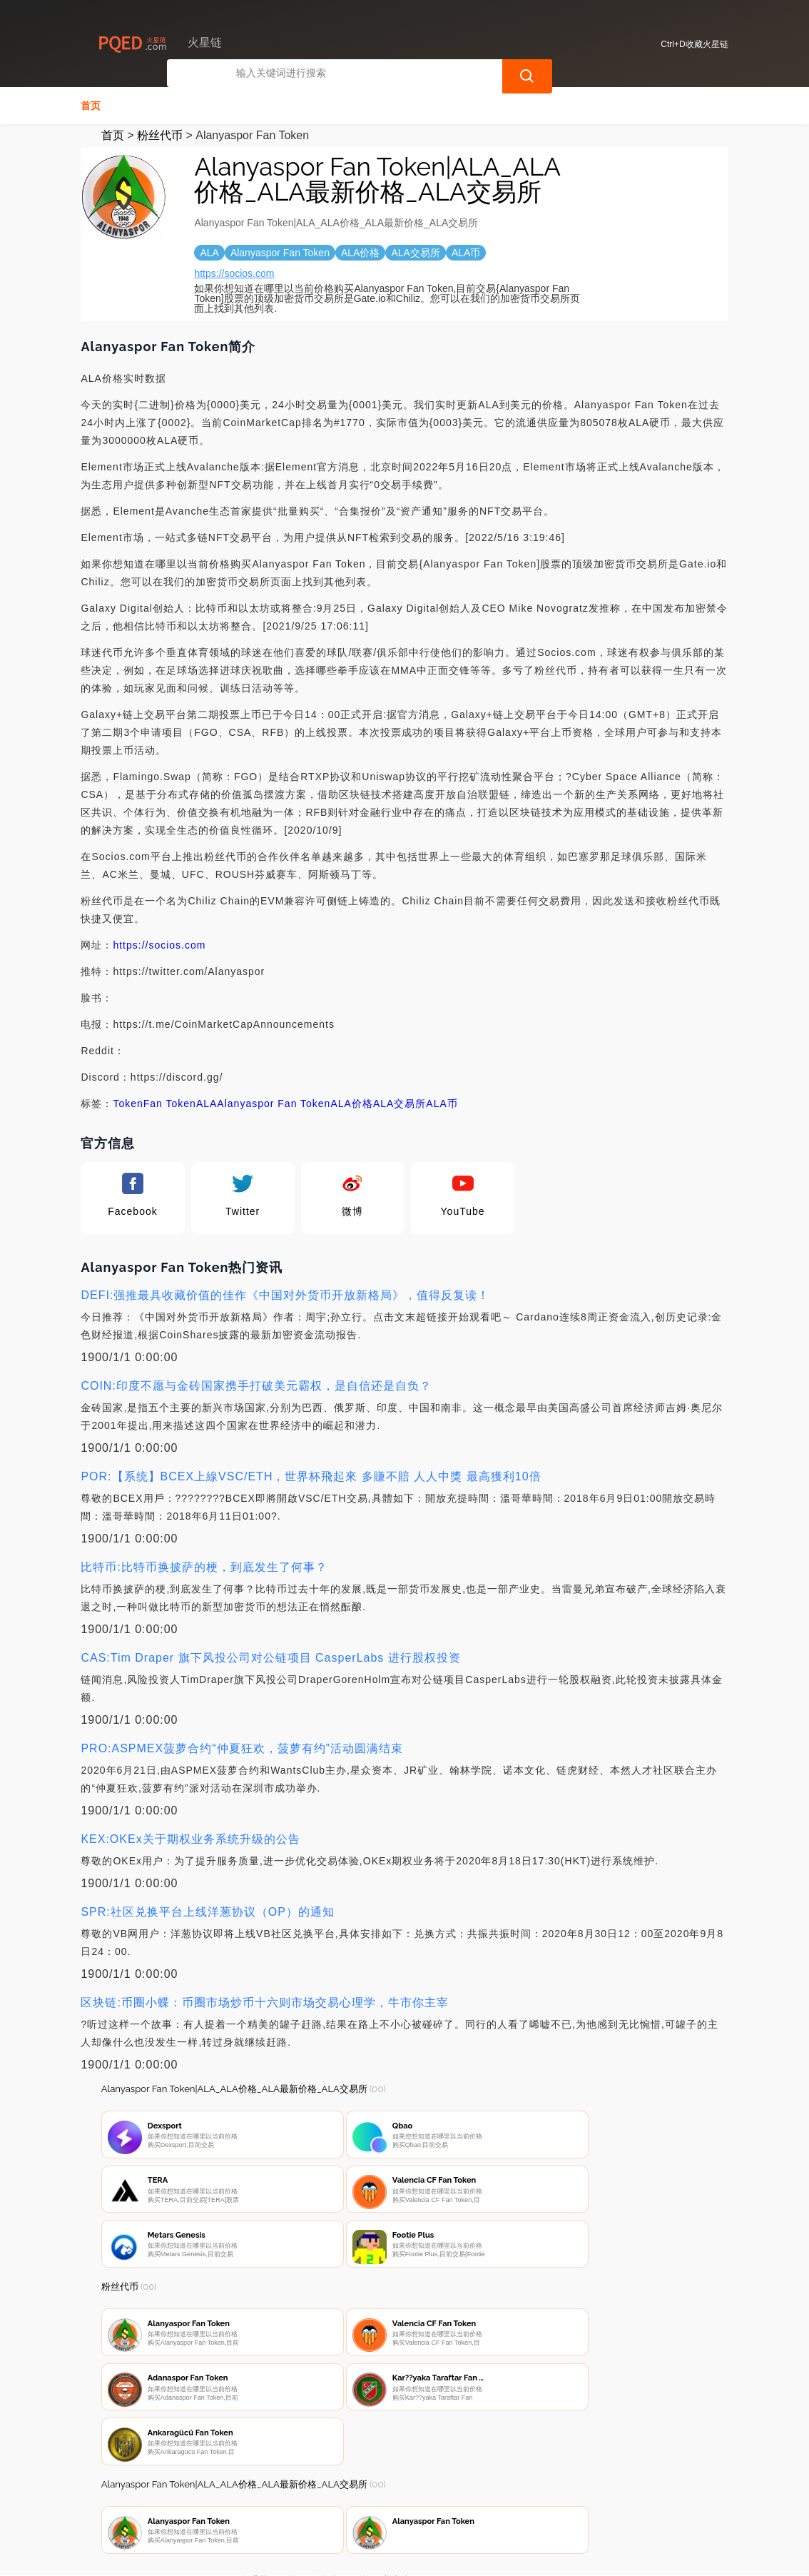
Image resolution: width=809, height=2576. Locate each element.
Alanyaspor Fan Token (273, 1102)
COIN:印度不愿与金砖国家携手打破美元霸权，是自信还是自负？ (256, 1384)
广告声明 (401, 2502)
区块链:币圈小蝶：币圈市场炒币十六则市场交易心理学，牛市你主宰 (264, 2001)
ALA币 (441, 1102)
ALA (206, 1102)
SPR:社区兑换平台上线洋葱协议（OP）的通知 (207, 1910)
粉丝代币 (160, 134)
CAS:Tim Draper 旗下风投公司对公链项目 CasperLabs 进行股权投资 (270, 1656)
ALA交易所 (399, 1102)
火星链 (326, 2556)
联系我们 (258, 2502)
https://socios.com (234, 272)
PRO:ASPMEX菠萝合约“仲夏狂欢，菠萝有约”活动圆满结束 (241, 1747)
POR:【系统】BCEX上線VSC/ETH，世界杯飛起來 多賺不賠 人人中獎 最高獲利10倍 (311, 1475)
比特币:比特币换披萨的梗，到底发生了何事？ (204, 1566)
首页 (91, 104)
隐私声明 (330, 2502)
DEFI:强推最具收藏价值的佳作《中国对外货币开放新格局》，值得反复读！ (285, 1294)
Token (128, 1102)
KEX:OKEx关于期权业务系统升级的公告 (190, 1838)
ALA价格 (351, 1102)
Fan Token (169, 1102)
